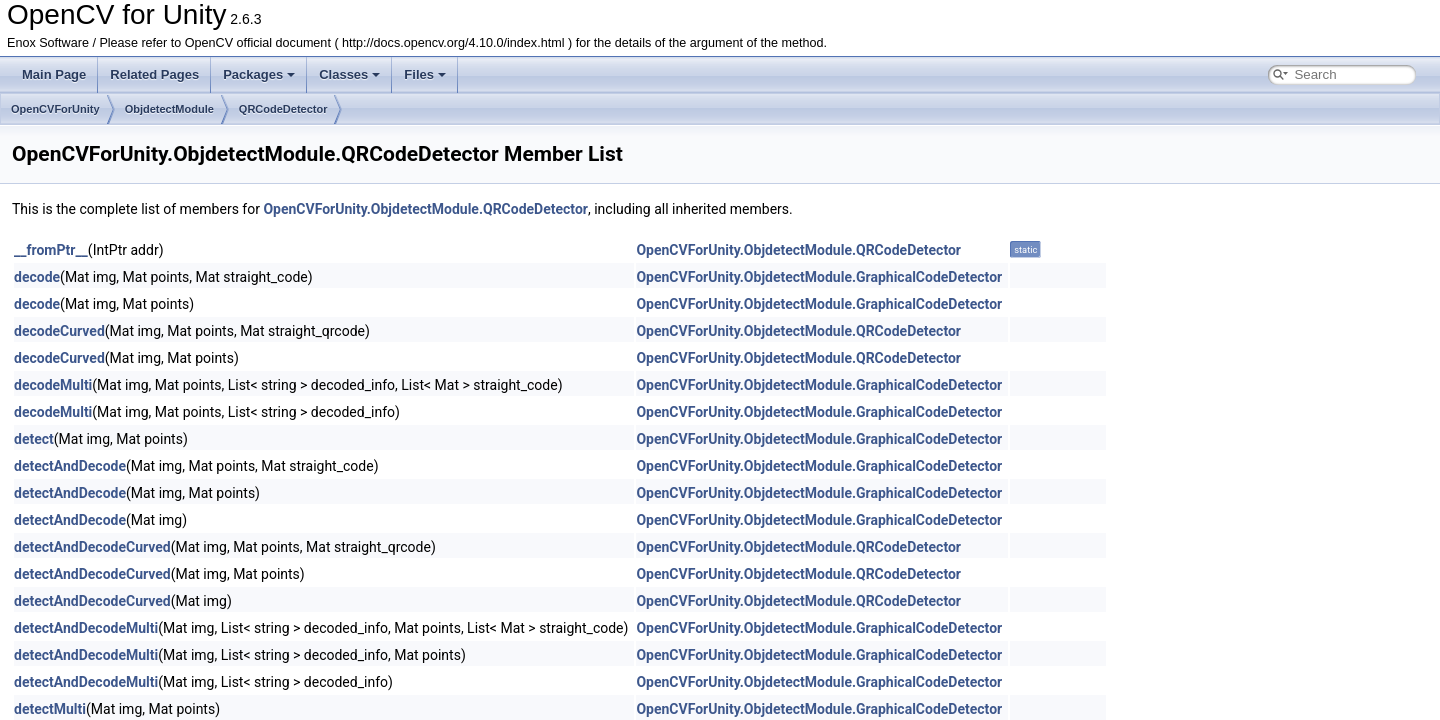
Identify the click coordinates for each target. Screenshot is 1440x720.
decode (37, 277)
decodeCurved (59, 331)
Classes (349, 74)
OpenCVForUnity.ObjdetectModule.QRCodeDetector (425, 209)
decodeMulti (53, 385)
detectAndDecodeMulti (86, 628)
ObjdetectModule (169, 109)
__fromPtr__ (51, 250)
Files (425, 74)
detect (34, 439)
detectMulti (50, 709)
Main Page (54, 74)
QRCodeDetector (283, 109)
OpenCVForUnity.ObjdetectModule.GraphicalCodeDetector (819, 277)
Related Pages (154, 74)
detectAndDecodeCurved (92, 547)
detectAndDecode (70, 466)
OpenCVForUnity (55, 109)
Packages (259, 74)
